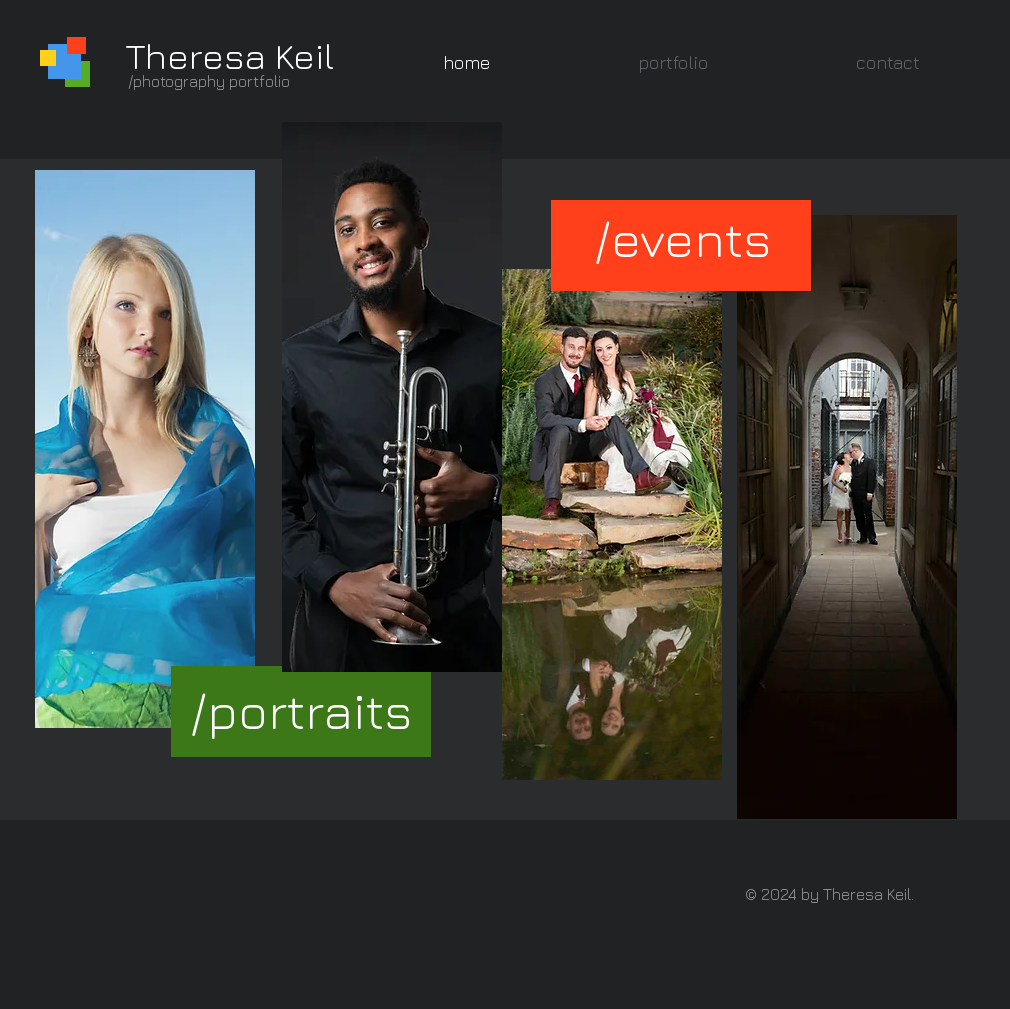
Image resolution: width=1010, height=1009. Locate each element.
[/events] (682, 238)
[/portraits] (301, 710)
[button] (673, 62)
